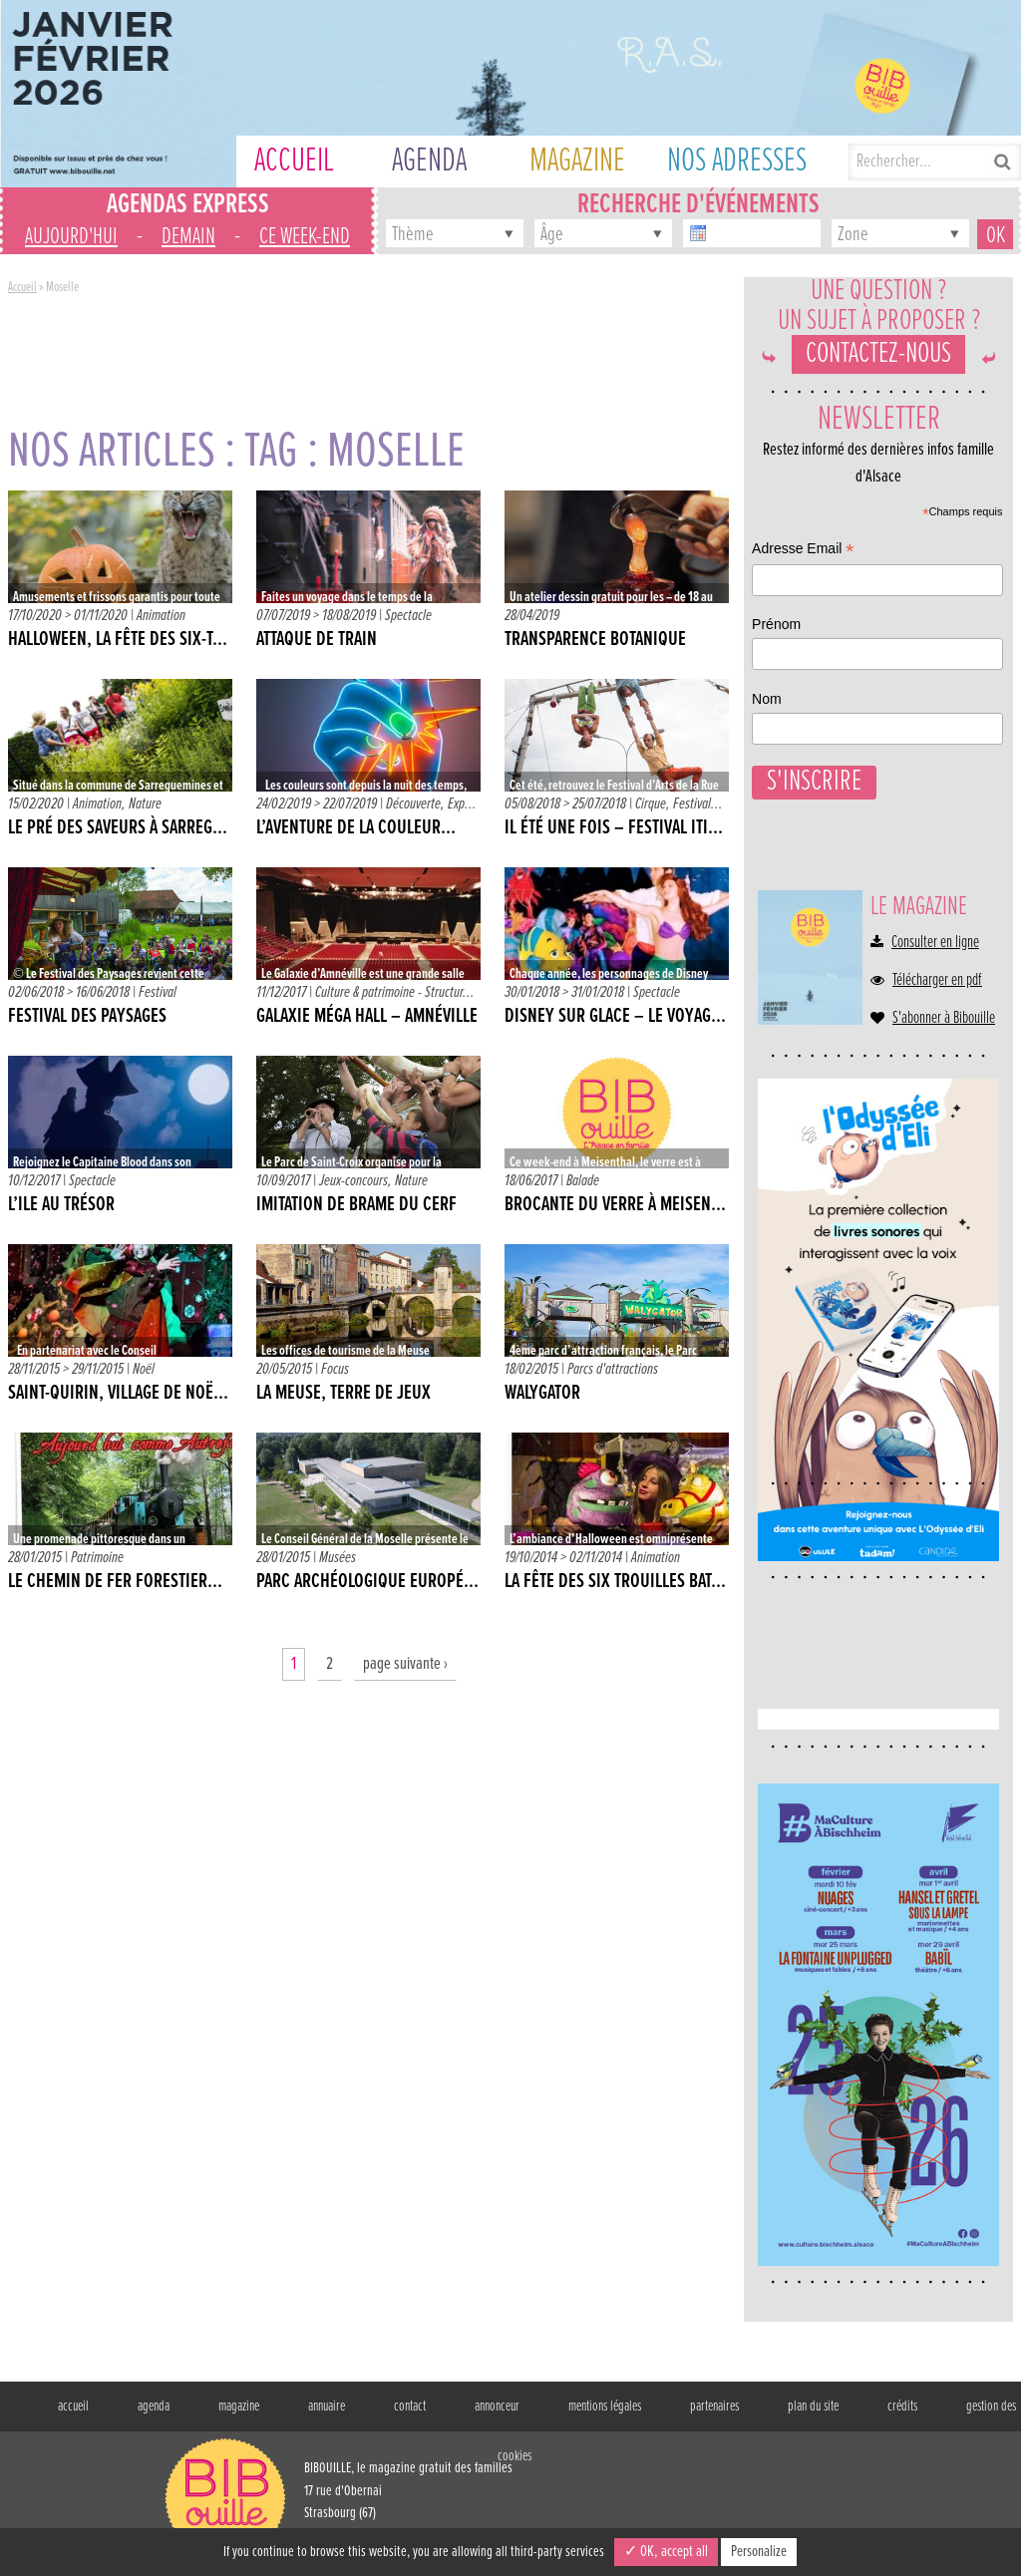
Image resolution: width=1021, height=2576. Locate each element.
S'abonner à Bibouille (943, 1090)
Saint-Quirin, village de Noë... (118, 1394)
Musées (337, 1557)
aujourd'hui (71, 236)
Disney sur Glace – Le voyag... (615, 1017)
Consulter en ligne (935, 1014)
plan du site (813, 2407)
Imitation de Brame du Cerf (356, 1205)
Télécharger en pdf (937, 1052)
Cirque (650, 804)
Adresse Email (815, 1982)
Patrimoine (97, 1557)
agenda (154, 2407)
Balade (582, 1180)
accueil (73, 2407)
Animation (161, 615)
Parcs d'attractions (612, 1369)
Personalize (759, 2551)
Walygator (542, 1394)
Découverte (413, 804)
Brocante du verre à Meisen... (615, 1205)
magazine (238, 2407)
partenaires (714, 2407)
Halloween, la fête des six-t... (117, 640)
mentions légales (604, 2407)
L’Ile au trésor (61, 1205)
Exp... (462, 804)
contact (410, 2407)
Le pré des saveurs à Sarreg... (117, 828)
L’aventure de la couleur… (356, 828)
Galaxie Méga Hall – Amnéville (367, 1017)
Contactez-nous (878, 374)
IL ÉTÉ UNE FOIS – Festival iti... (614, 828)
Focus (335, 1369)
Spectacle (408, 615)
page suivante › (405, 1664)
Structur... (450, 992)
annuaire (326, 2407)
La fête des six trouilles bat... (615, 1582)
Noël (144, 1369)
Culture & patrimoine (365, 992)
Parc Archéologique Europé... (367, 1582)
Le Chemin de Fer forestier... (115, 1582)
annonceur (497, 2407)
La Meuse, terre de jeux (343, 1394)
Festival (692, 804)
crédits (902, 2407)
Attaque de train (316, 640)
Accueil (22, 287)
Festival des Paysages (87, 1017)
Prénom (789, 2056)
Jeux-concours (353, 1180)
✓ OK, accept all (666, 2551)
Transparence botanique (595, 640)
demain (188, 236)
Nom (780, 2128)
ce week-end (304, 236)
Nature (145, 804)
